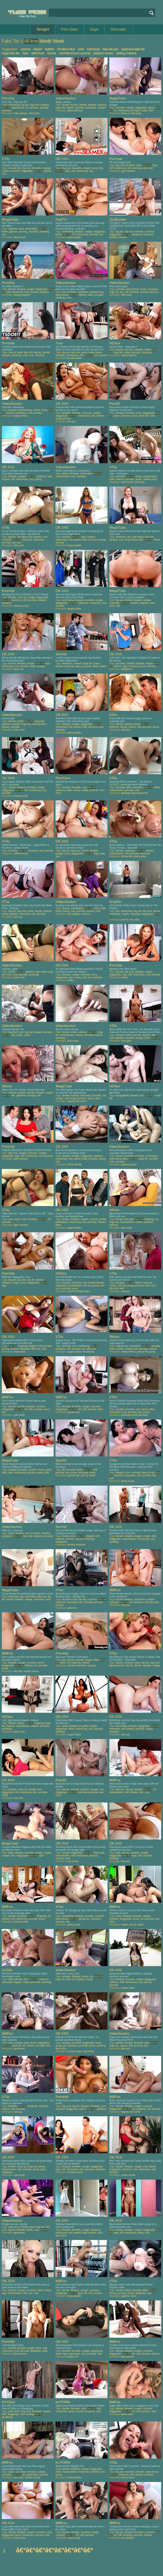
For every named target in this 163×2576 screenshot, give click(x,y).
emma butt (19, 1351)
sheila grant (140, 856)
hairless (29, 1665)
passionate (32, 2474)
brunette (120, 107)
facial (58, 234)
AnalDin (115, 902)
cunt (84, 1282)
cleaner (83, 1032)
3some (65, 104)
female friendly (96, 1282)
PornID (114, 404)
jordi (81, 49)
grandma (6, 724)
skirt (47, 1472)
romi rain (18, 1798)
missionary (123, 110)
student (113, 237)
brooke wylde (74, 358)
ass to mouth (69, 292)
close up (86, 412)
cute (84, 787)
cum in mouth (32, 1533)
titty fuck (154, 292)
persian (139, 2474)
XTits (6, 159)
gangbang (7, 2417)
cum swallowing (80, 1346)
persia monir (128, 2477)
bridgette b (127, 669)
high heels (41, 971)
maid (25, 1982)
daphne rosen (128, 2296)
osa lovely (72, 1861)
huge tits (60, 107)
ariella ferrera (21, 853)
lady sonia (19, 729)
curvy (94, 168)
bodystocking (96, 292)
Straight (42, 29)
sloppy (149, 1728)
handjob (31, 1095)
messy (77, 977)
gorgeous (137, 234)
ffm (26, 790)
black (31, 911)
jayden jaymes (129, 1164)
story (97, 1098)
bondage (74, 473)
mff (38, 1095)
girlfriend (21, 1095)
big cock (34, 104)
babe (20, 352)
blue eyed (85, 1095)
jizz (121, 292)
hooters (103, 355)
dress (41, 1469)
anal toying (68, 600)
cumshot (15, 171)
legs (67, 171)
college (147, 600)
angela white (74, 608)
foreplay (156, 1346)
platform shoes (103, 53)
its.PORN (62, 2402)
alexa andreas (75, 110)
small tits (94, 790)
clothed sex (122, 1346)
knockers (138, 1602)
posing (38, 479)
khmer (51, 53)
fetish (5, 231)
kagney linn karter (77, 1101)
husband (141, 2109)
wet (4, 234)
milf (73, 171)
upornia (25, 49)
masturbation (62, 476)
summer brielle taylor (78, 1291)
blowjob (45, 104)
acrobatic (121, 663)
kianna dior (20, 2538)
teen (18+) (150, 1285)
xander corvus (31, 1671)
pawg (127, 352)
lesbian (150, 850)
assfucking (14, 104)
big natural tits (117, 1665)
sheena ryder (21, 795)
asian (17, 1219)
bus (142, 1095)
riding (5, 1795)
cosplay (46, 168)
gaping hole (18, 107)
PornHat (8, 98)
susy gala (126, 1040)
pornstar (34, 107)
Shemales (118, 29)
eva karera (88, 1351)
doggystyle (141, 107)
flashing (102, 104)
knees (48, 2290)
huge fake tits (11, 53)
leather (49, 49)
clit (104, 1095)
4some (74, 104)
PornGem (62, 778)
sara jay (18, 916)
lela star (18, 1671)
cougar (88, 1659)
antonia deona (129, 355)
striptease (91, 107)
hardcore (148, 234)
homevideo (115, 1412)
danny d (125, 113)
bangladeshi (122, 1095)
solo (137, 790)
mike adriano (21, 113)
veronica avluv (75, 2172)
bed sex (137, 1035)
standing (44, 231)
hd (27, 107)
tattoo (103, 666)
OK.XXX (61, 159)
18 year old (14, 168)
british (148, 349)
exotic (136, 1918)
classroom (139, 1599)
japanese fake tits (133, 49)
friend (157, 539)
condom (77, 663)
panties (130, 1728)
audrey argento (22, 294)
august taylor (74, 1351)
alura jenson (20, 2353)
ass (129, 536)
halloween (60, 1285)
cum (31, 355)
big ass (25, 104)
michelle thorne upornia (74, 53)
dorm (147, 1037)
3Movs (7, 1086)
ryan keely (19, 1415)
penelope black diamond (134, 793)
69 (63, 1469)
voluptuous (61, 1541)
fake (25, 53)
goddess (13, 914)
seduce (153, 1348)
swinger (102, 107)
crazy (25, 355)
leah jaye (140, 482)
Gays (94, 29)
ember (124, 1924)
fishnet (82, 294)
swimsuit (93, 1792)
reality (85, 790)
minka (70, 980)
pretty (140, 2232)
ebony (151, 107)
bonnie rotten (74, 2051)
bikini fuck (37, 53)
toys (73, 476)
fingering (39, 721)
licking (123, 727)
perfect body (80, 539)
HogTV (60, 219)
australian (82, 292)
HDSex (114, 343)
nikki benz (34, 113)
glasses (13, 231)
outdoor (120, 479)
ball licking (137, 536)
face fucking (27, 2414)
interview (43, 2106)
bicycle (119, 349)
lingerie (70, 107)
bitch (10, 1979)
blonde (83, 104)
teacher (123, 237)
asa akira (19, 2477)
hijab (69, 790)
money (76, 790)
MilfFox (7, 1397)
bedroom (67, 663)
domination (31, 228)
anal (10, 1219)
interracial (38, 539)
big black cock (25, 536)
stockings (60, 297)
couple (5, 171)
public (138, 479)
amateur (120, 1035)
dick (101, 168)
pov (101, 234)
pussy (134, 415)
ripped (38, 49)
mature (134, 603)
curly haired (149, 2166)
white (93, 1472)
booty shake (95, 352)
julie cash (19, 545)
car (91, 1976)
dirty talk (129, 1219)
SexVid (60, 654)
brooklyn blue (66, 49)
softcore (113, 1224)
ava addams (73, 914)
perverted (35, 1982)
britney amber (21, 1921)
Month (45, 41)
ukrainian (7, 110)
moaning (127, 2535)
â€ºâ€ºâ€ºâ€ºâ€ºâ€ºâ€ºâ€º (54, 2550)
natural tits (21, 1918)
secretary (33, 231)
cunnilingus (72, 355)
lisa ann (71, 421)
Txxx (59, 343)
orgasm (81, 1979)
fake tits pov (110, 49)
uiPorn (114, 1210)
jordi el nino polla (130, 919)
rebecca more (21, 605)
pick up (147, 1982)
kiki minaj (136, 113)
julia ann (125, 729)
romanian (145, 853)
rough (144, 110)
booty (84, 352)
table (33, 666)
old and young (91, 1285)
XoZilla (7, 1970)
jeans (117, 415)
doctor (143, 289)
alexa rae (19, 669)
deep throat (61, 294)
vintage (41, 666)
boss (21, 228)
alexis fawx (20, 237)
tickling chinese (126, 53)
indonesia (93, 49)
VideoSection (65, 98)
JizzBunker (117, 219)
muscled (88, 1602)
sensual (59, 542)
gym (41, 1855)
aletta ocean (127, 1481)
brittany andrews (76, 1544)
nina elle (125, 1605)
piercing (23, 231)
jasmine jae (73, 1412)
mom (9, 974)
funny (138, 476)
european (153, 289)
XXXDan (8, 2402)
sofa (152, 415)
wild (69, 297)
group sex (84, 1918)
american (121, 536)
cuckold (93, 1219)
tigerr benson (128, 171)
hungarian (130, 1475)
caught (49, 1092)
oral (4, 173)
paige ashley (20, 415)
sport (43, 2169)
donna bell (126, 856)
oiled (90, 294)
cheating (16, 355)
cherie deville (74, 1164)
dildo (128, 787)
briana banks (74, 2477)
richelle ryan (73, 2538)
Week (58, 41)
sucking (44, 107)
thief (150, 110)
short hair (148, 168)
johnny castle (88, 1475)
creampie (114, 603)
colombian (115, 914)
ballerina (12, 228)
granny (16, 724)
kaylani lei (72, 2356)
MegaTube (117, 98)
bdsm (65, 473)
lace (10, 1472)
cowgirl (130, 107)
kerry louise (127, 482)
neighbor (144, 603)
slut (68, 1921)
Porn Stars (69, 29)
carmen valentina (76, 1665)
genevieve (19, 2048)
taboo (96, 666)
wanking (81, 476)
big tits (37, 352)
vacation (44, 292)
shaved (147, 479)
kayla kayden (74, 237)
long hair (69, 666)
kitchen (47, 171)
